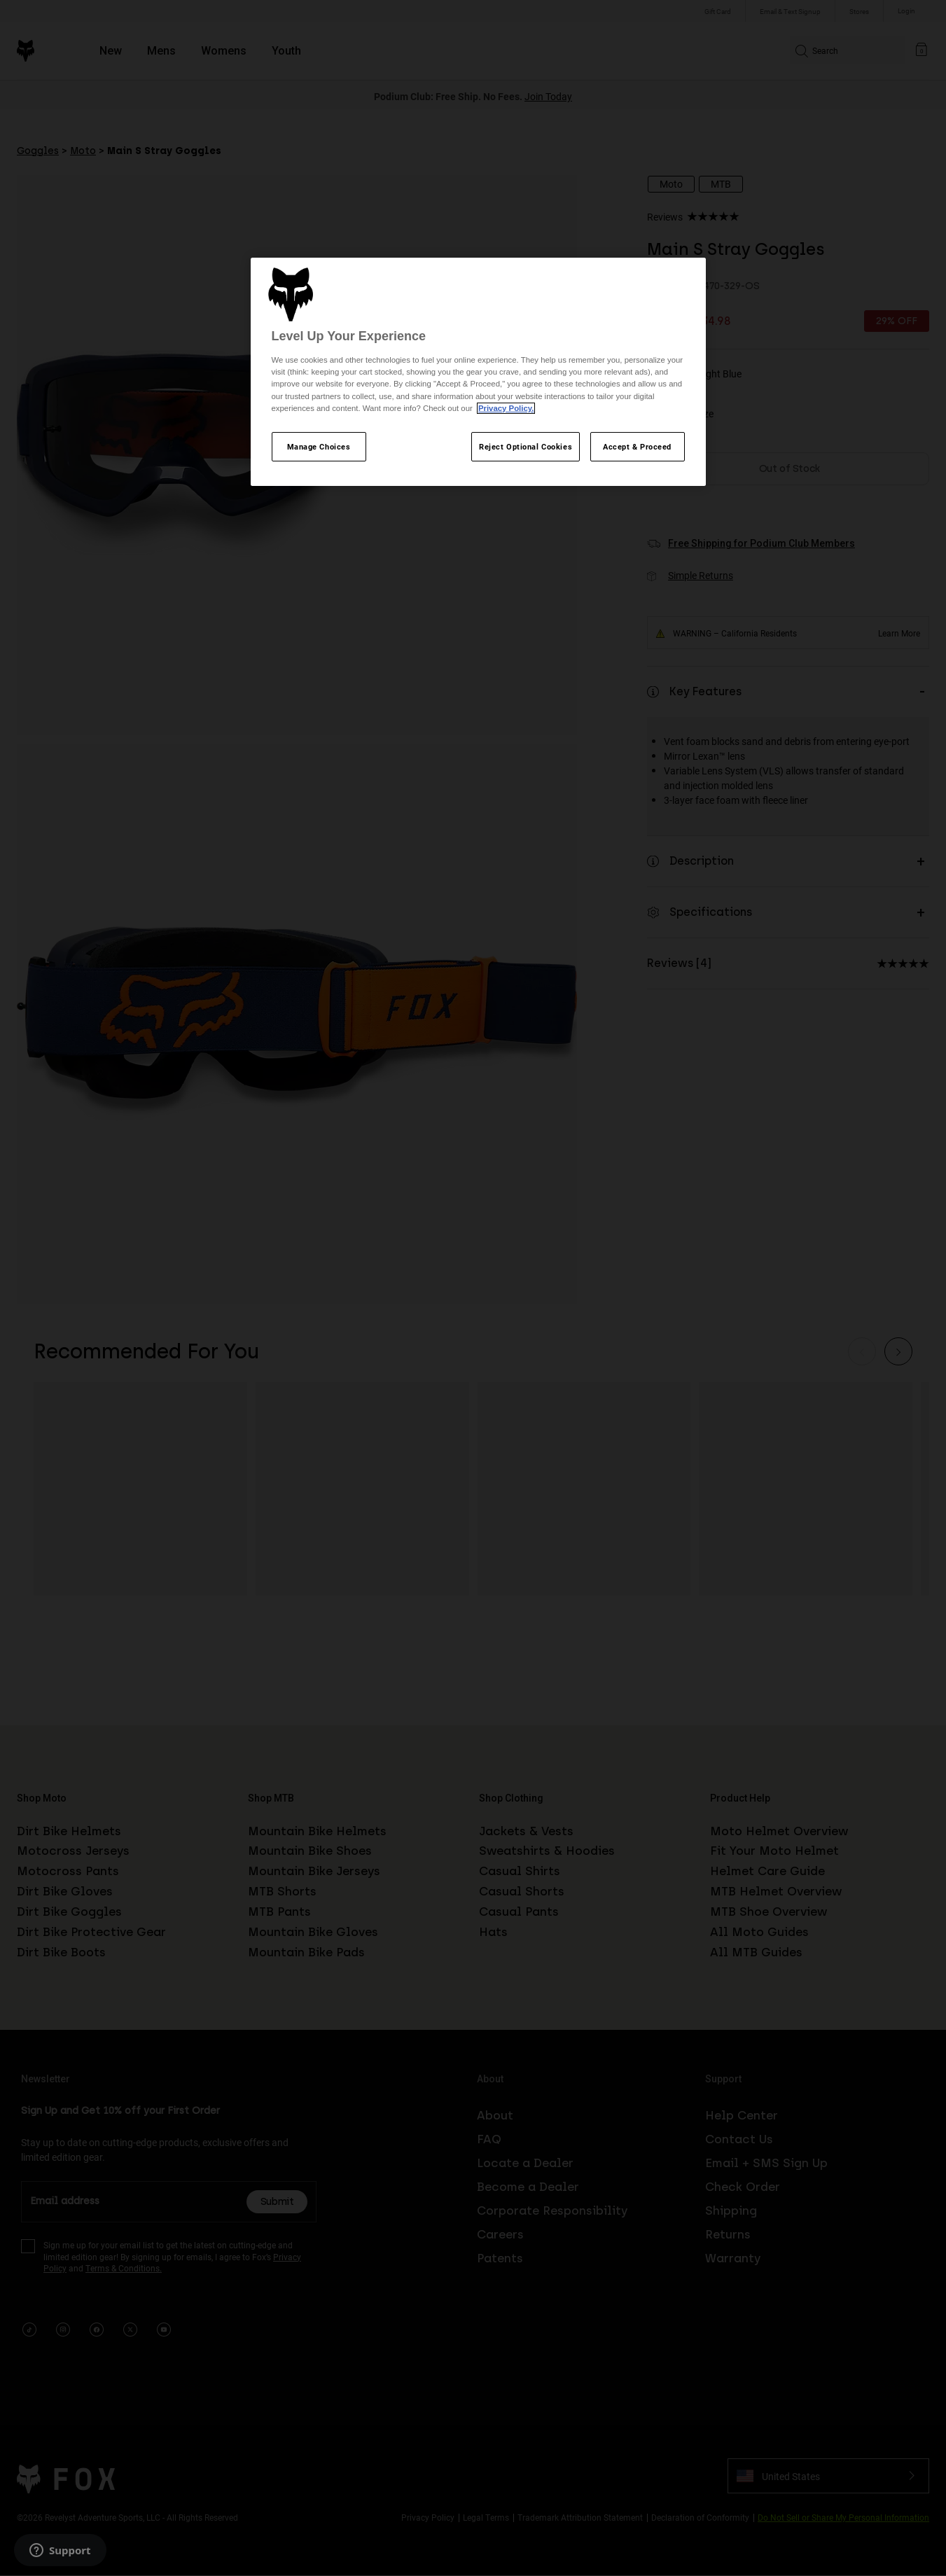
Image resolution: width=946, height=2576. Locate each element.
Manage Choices (319, 446)
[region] (478, 372)
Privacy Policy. (506, 408)
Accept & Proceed (637, 446)
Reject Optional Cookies (525, 446)
